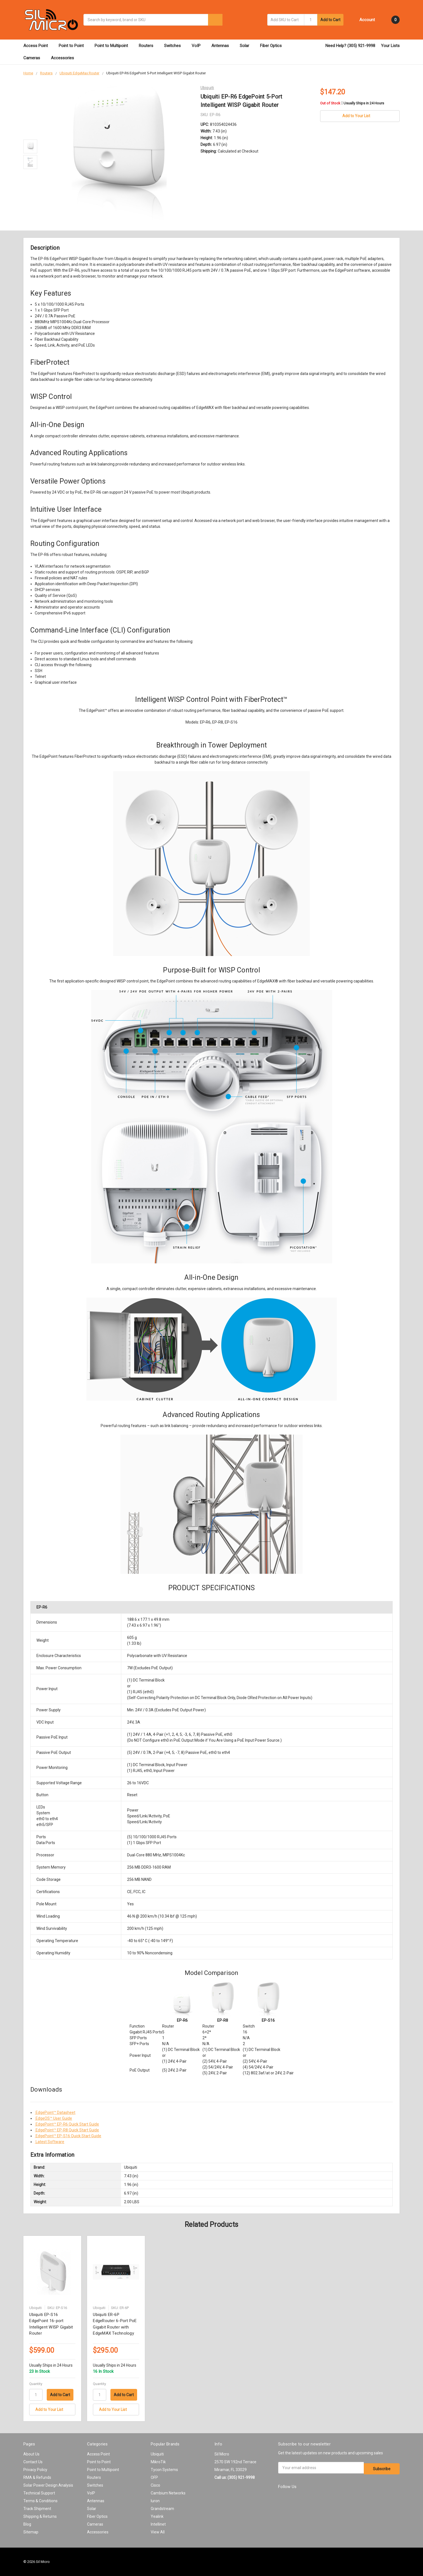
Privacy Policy (35, 2469)
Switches (175, 45)
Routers (148, 45)
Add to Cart (330, 20)
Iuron (155, 2501)
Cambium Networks (168, 2493)
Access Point (38, 45)
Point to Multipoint (114, 45)
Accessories (65, 57)
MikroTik (158, 2462)
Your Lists (390, 45)
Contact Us (33, 2462)
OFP (154, 2477)
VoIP (199, 45)
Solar (247, 45)
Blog (27, 2524)
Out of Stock (352, 103)
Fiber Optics (273, 45)
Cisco (155, 2485)
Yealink (157, 2516)
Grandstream (162, 2508)
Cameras (34, 57)
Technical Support (39, 2493)
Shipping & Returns (40, 2516)
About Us (31, 2454)
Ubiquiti (157, 2454)
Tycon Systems (164, 2469)
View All (158, 2532)
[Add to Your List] (52, 2409)
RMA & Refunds (37, 2477)
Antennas (222, 45)
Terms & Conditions (40, 2501)
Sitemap (30, 2532)
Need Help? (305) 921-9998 (350, 45)
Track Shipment (37, 2508)
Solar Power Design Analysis (48, 2485)
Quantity (35, 2384)
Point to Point (74, 45)
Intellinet (158, 2524)
